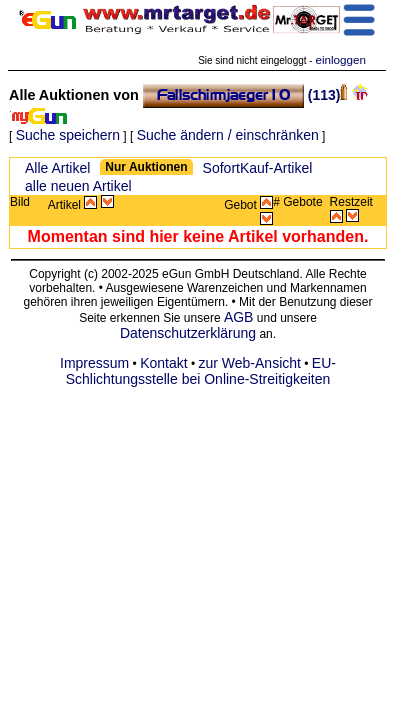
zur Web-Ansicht (250, 363)
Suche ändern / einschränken (228, 135)
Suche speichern (68, 135)
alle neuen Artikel (78, 186)
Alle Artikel (57, 168)
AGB (239, 317)
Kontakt (163, 363)
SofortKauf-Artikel (258, 168)
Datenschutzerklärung (188, 333)
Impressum (94, 363)
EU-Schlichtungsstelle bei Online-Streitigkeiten (201, 371)
